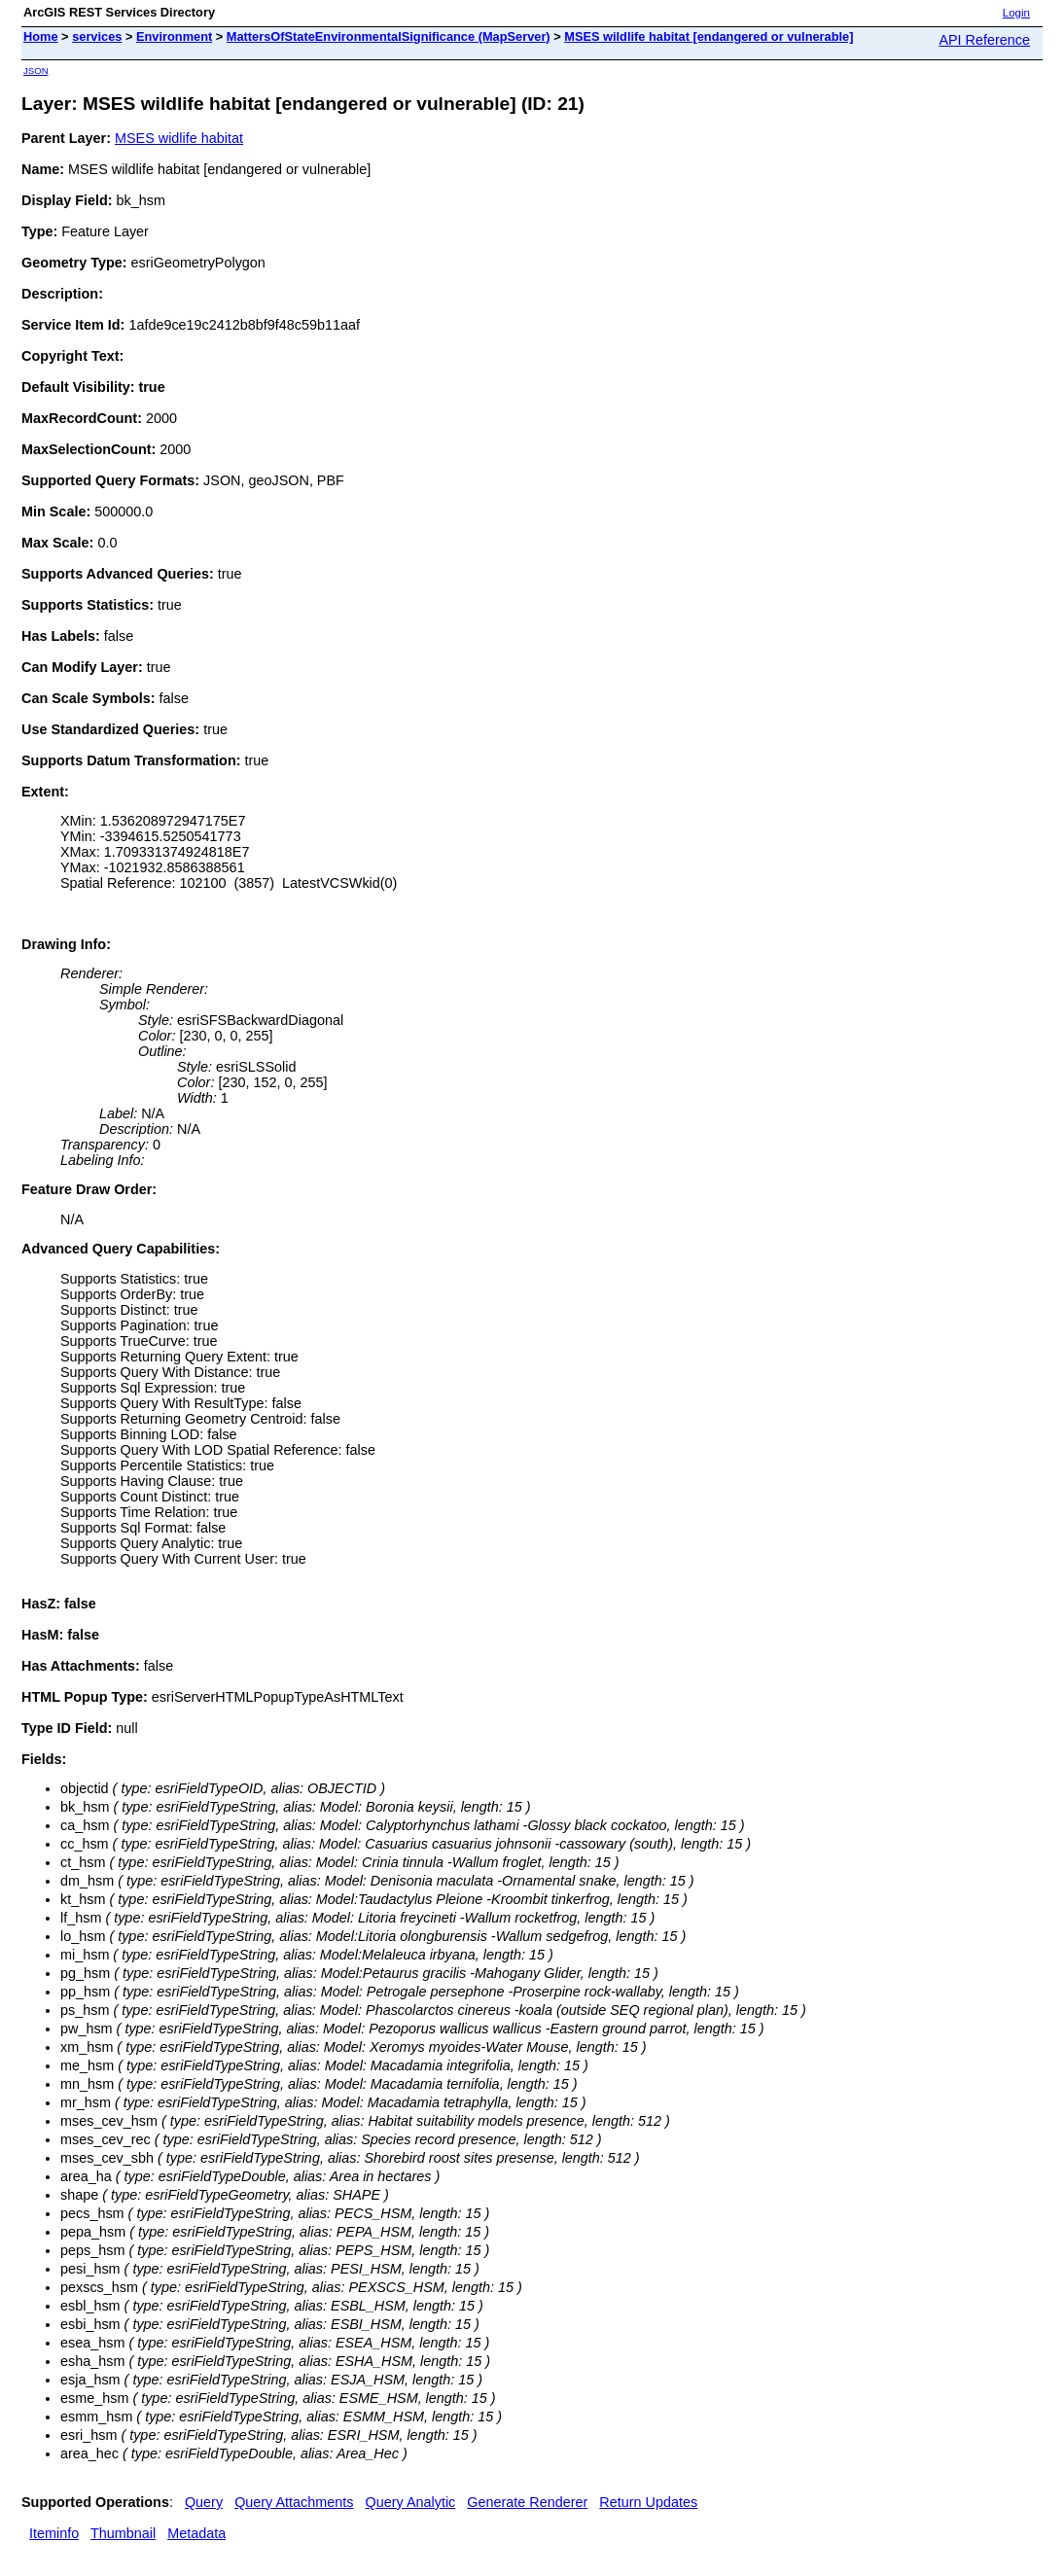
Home (40, 36)
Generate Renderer (527, 2502)
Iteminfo (54, 2533)
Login (1016, 12)
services (97, 36)
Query (204, 2502)
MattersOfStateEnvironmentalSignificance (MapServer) (388, 36)
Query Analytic (411, 2502)
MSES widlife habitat (179, 138)
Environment (174, 36)
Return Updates (648, 2502)
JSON (36, 70)
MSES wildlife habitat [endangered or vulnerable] (708, 36)
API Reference (984, 40)
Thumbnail (123, 2533)
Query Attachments (293, 2502)
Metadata (196, 2533)
